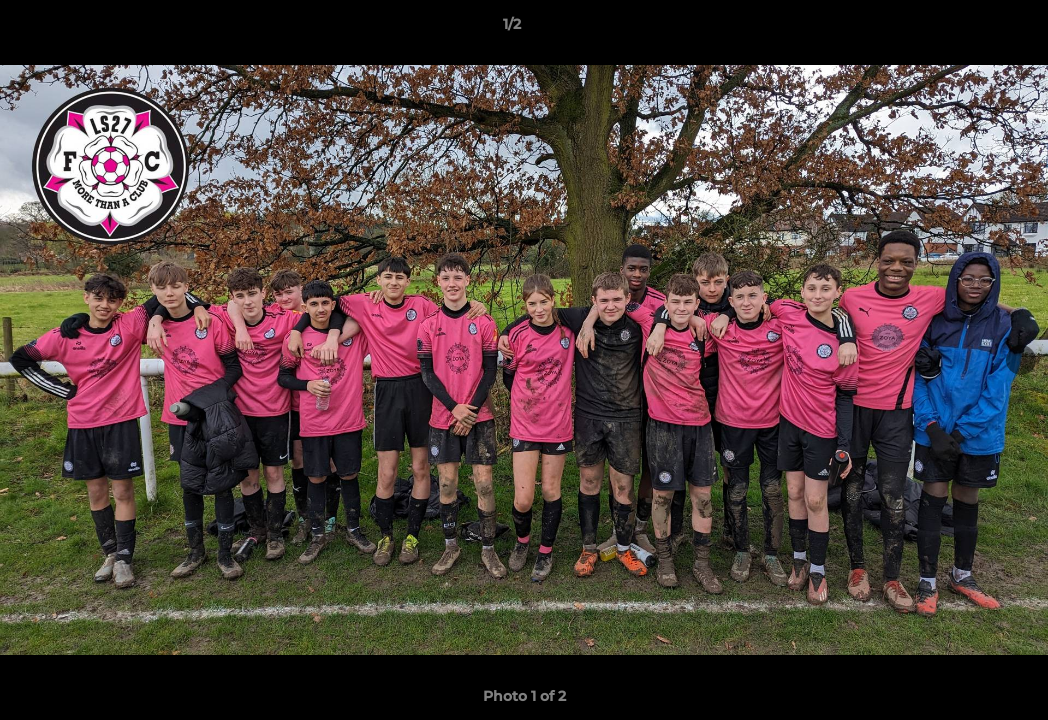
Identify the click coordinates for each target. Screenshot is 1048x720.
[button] (964, 29)
